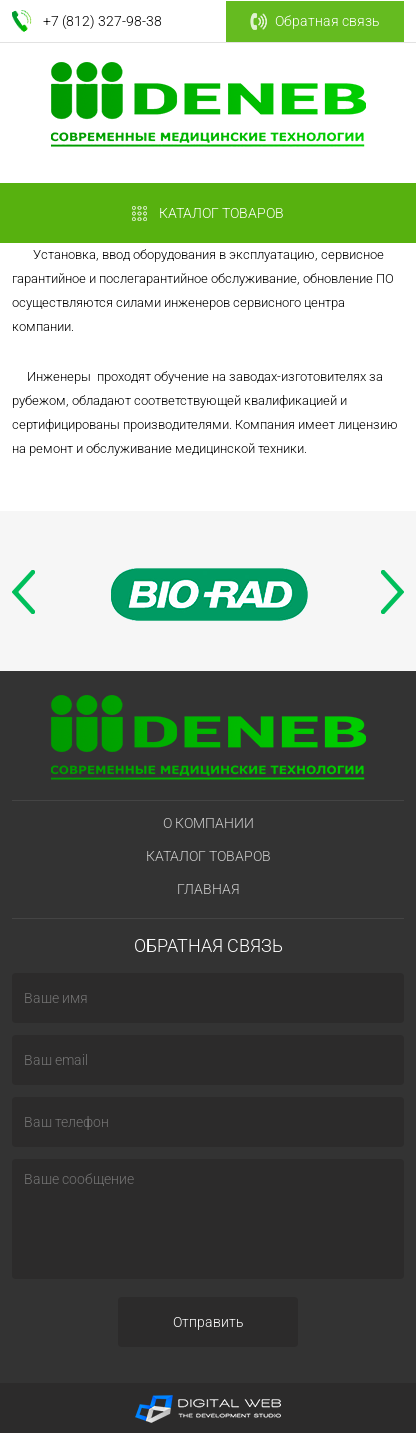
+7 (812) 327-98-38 (102, 21)
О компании (208, 823)
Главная (208, 889)
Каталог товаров (208, 856)
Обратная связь (315, 22)
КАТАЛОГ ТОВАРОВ (208, 214)
